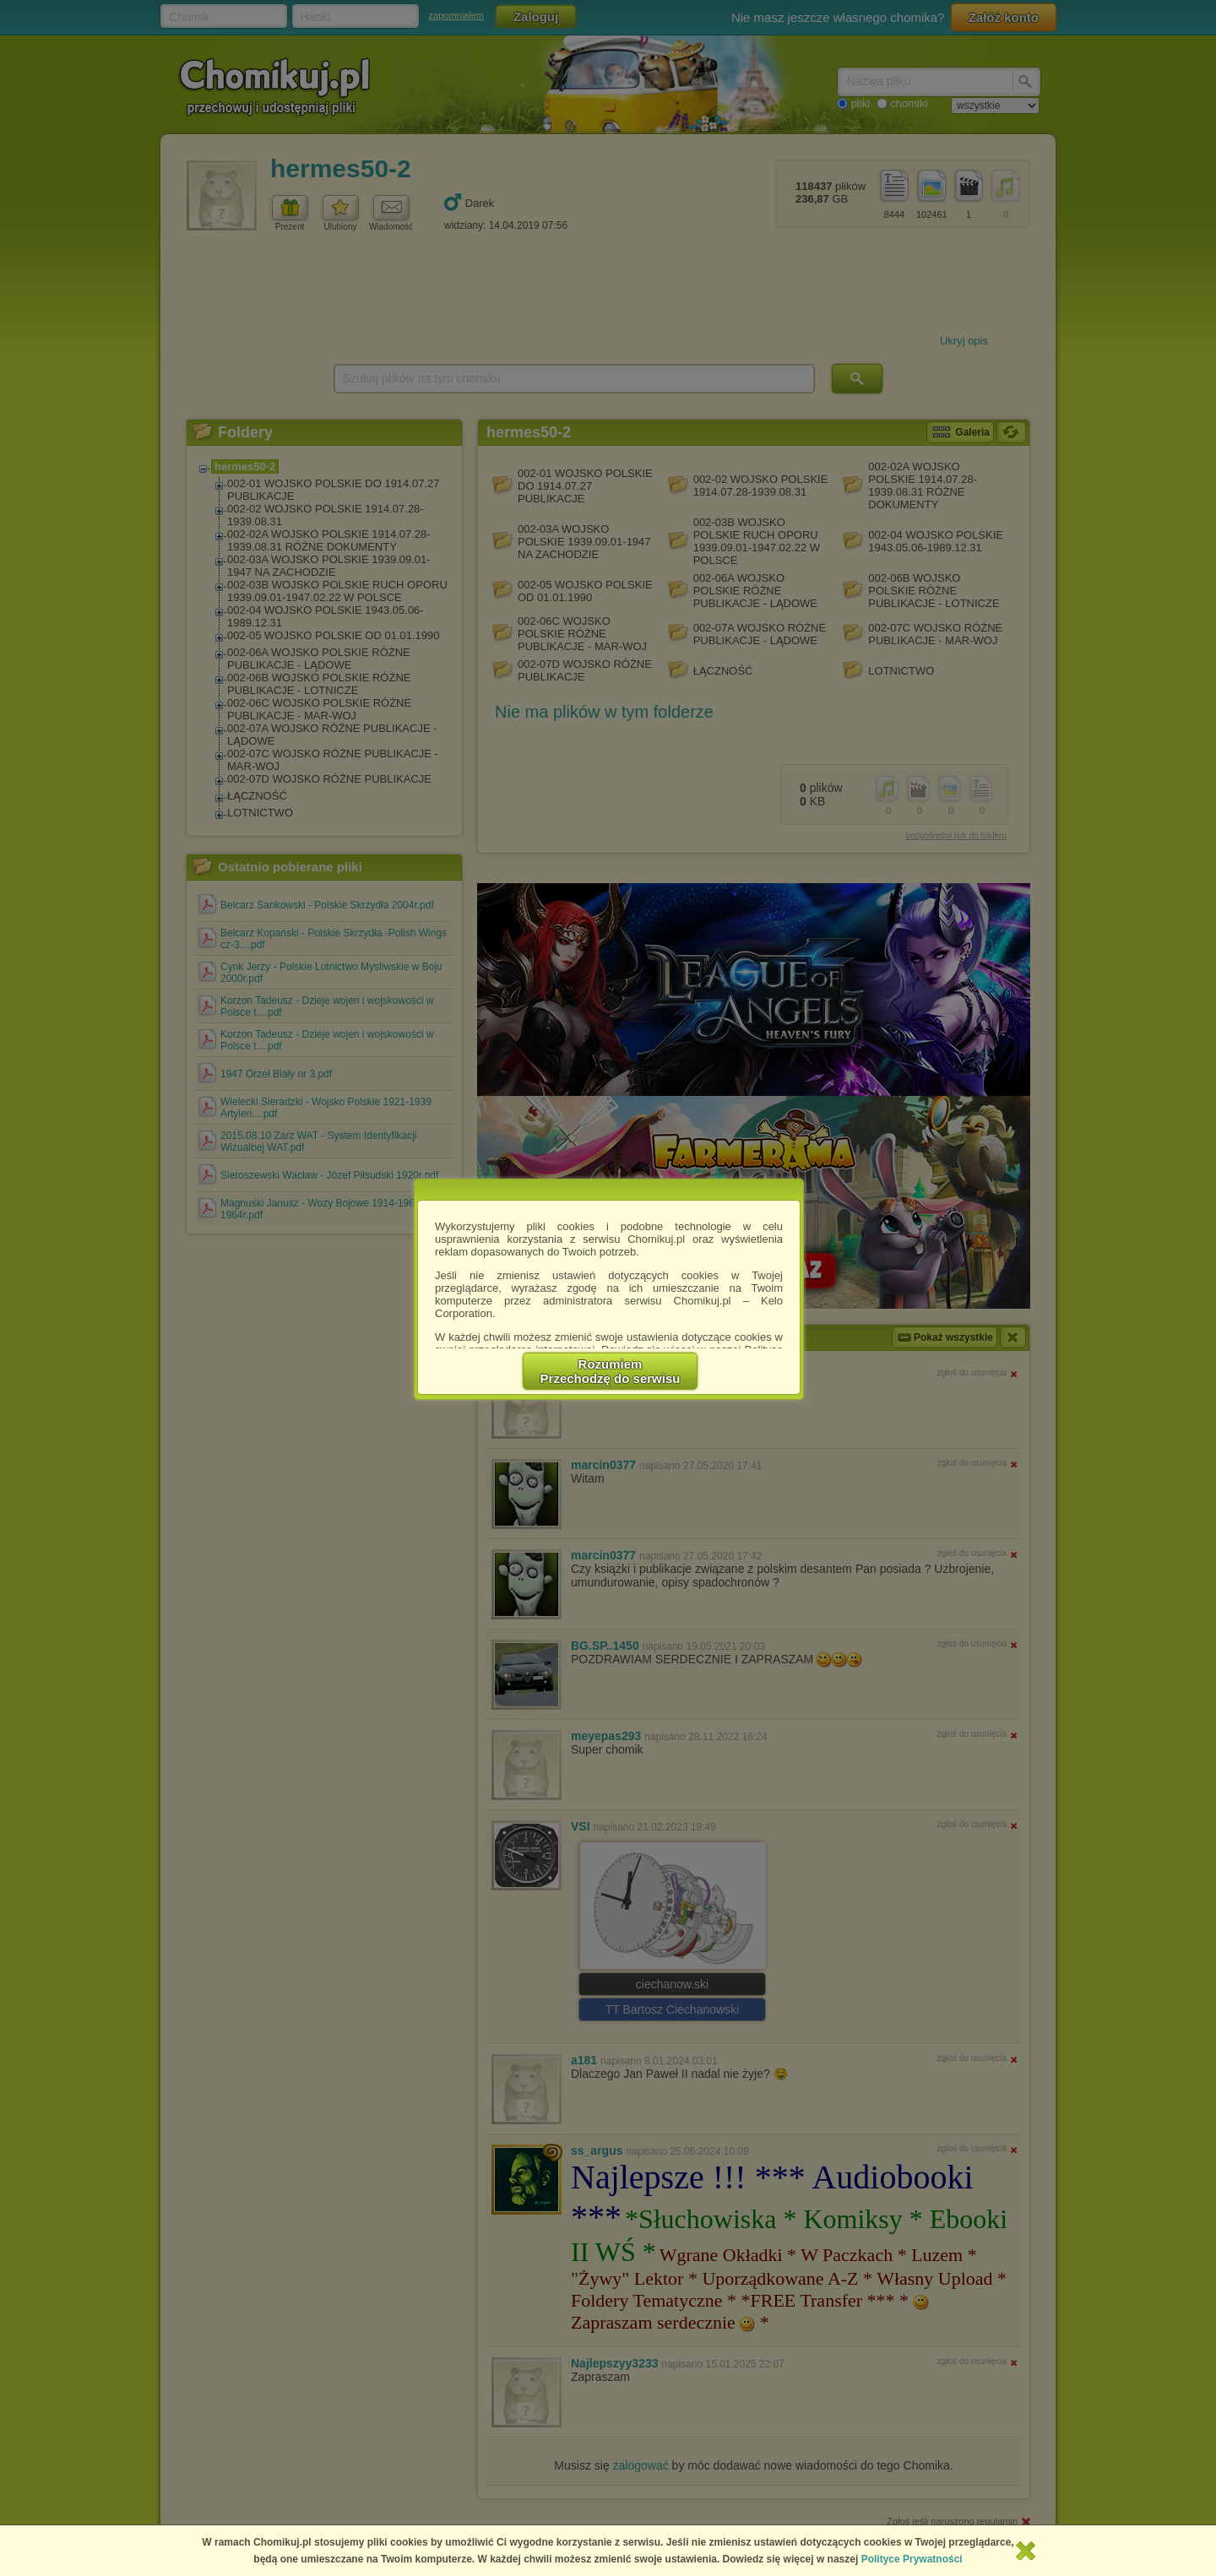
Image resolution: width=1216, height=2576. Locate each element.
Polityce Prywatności (912, 2559)
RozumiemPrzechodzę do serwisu (610, 1371)
